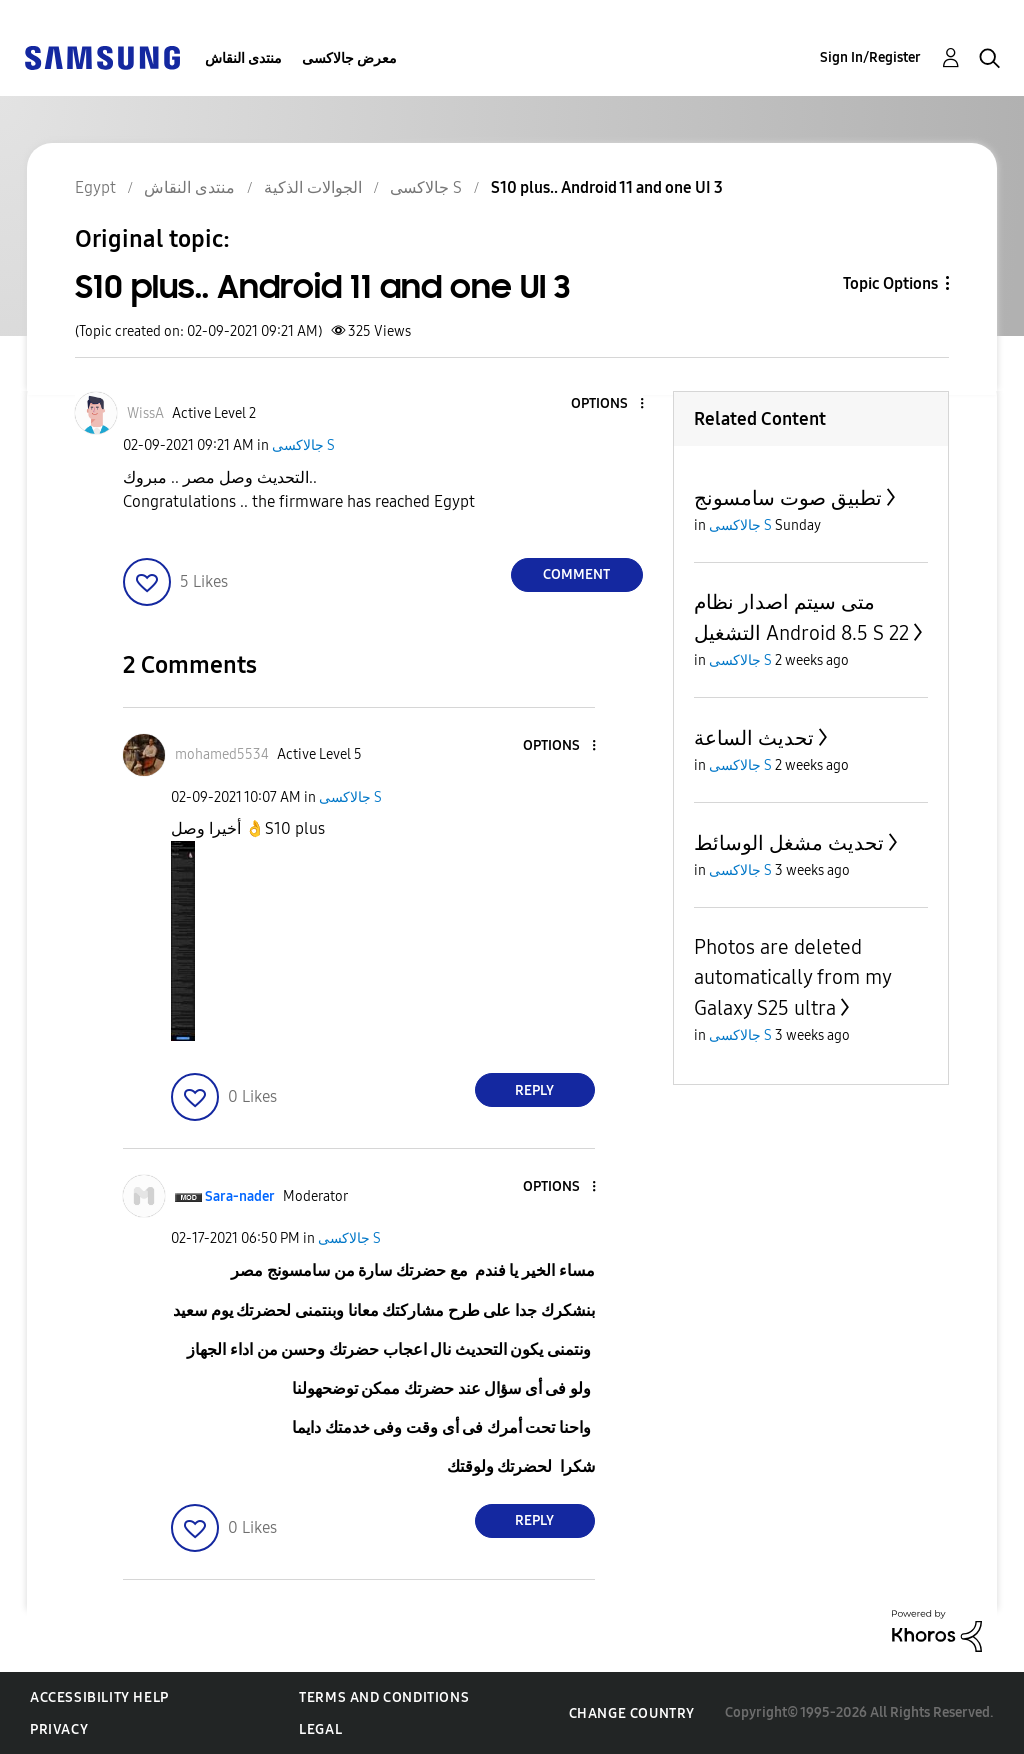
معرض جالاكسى (349, 58)
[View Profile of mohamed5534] (222, 754)
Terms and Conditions (384, 1697)
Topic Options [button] (890, 283)
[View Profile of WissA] (145, 413)
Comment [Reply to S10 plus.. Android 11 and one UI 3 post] (576, 574)
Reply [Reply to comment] (534, 1090)
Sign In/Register (870, 57)
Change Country (632, 1713)
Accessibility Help (99, 1697)
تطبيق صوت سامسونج (788, 498)
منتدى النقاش (243, 58)
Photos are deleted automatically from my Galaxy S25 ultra (792, 977)
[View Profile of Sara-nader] (240, 1196)
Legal (320, 1729)
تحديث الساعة (754, 738)
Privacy (59, 1729)
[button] (608, 404)
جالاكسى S (303, 445)
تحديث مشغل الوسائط (789, 843)
